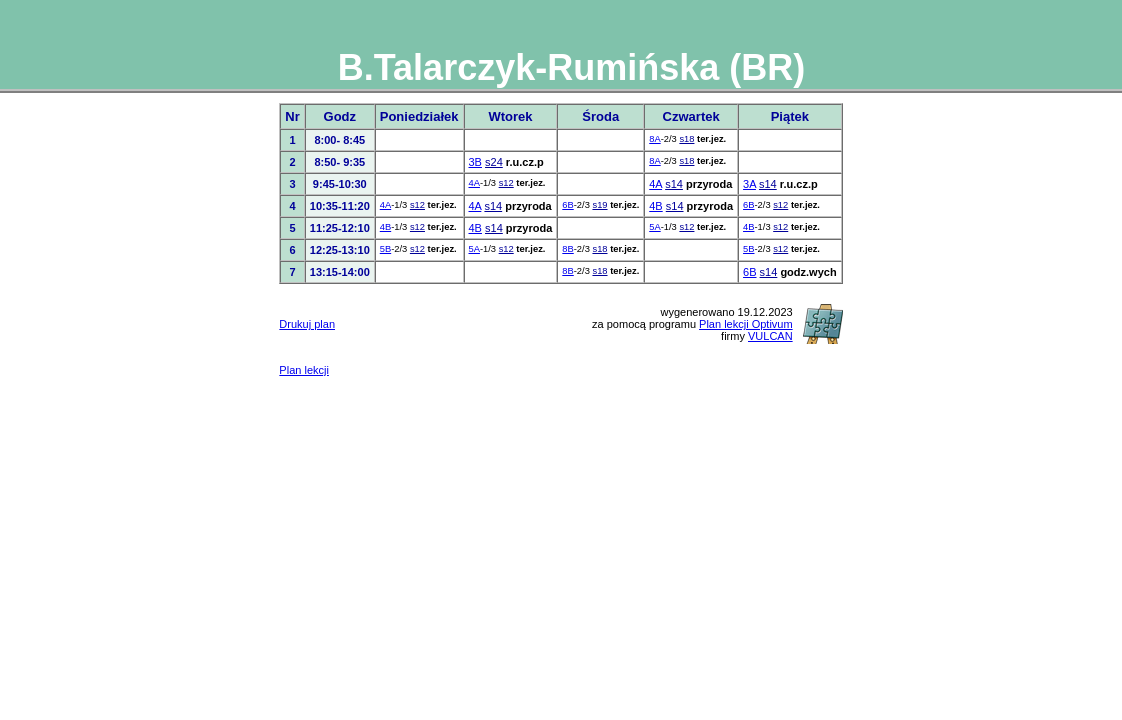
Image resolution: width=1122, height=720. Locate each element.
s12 (506, 183)
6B (567, 205)
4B (655, 206)
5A (654, 227)
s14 (674, 184)
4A (474, 183)
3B (475, 162)
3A (749, 184)
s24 (494, 162)
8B (567, 249)
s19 (599, 205)
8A (654, 139)
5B (385, 249)
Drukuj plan (307, 324)
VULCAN (770, 336)
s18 (686, 139)
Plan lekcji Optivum (746, 324)
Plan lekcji (304, 370)
